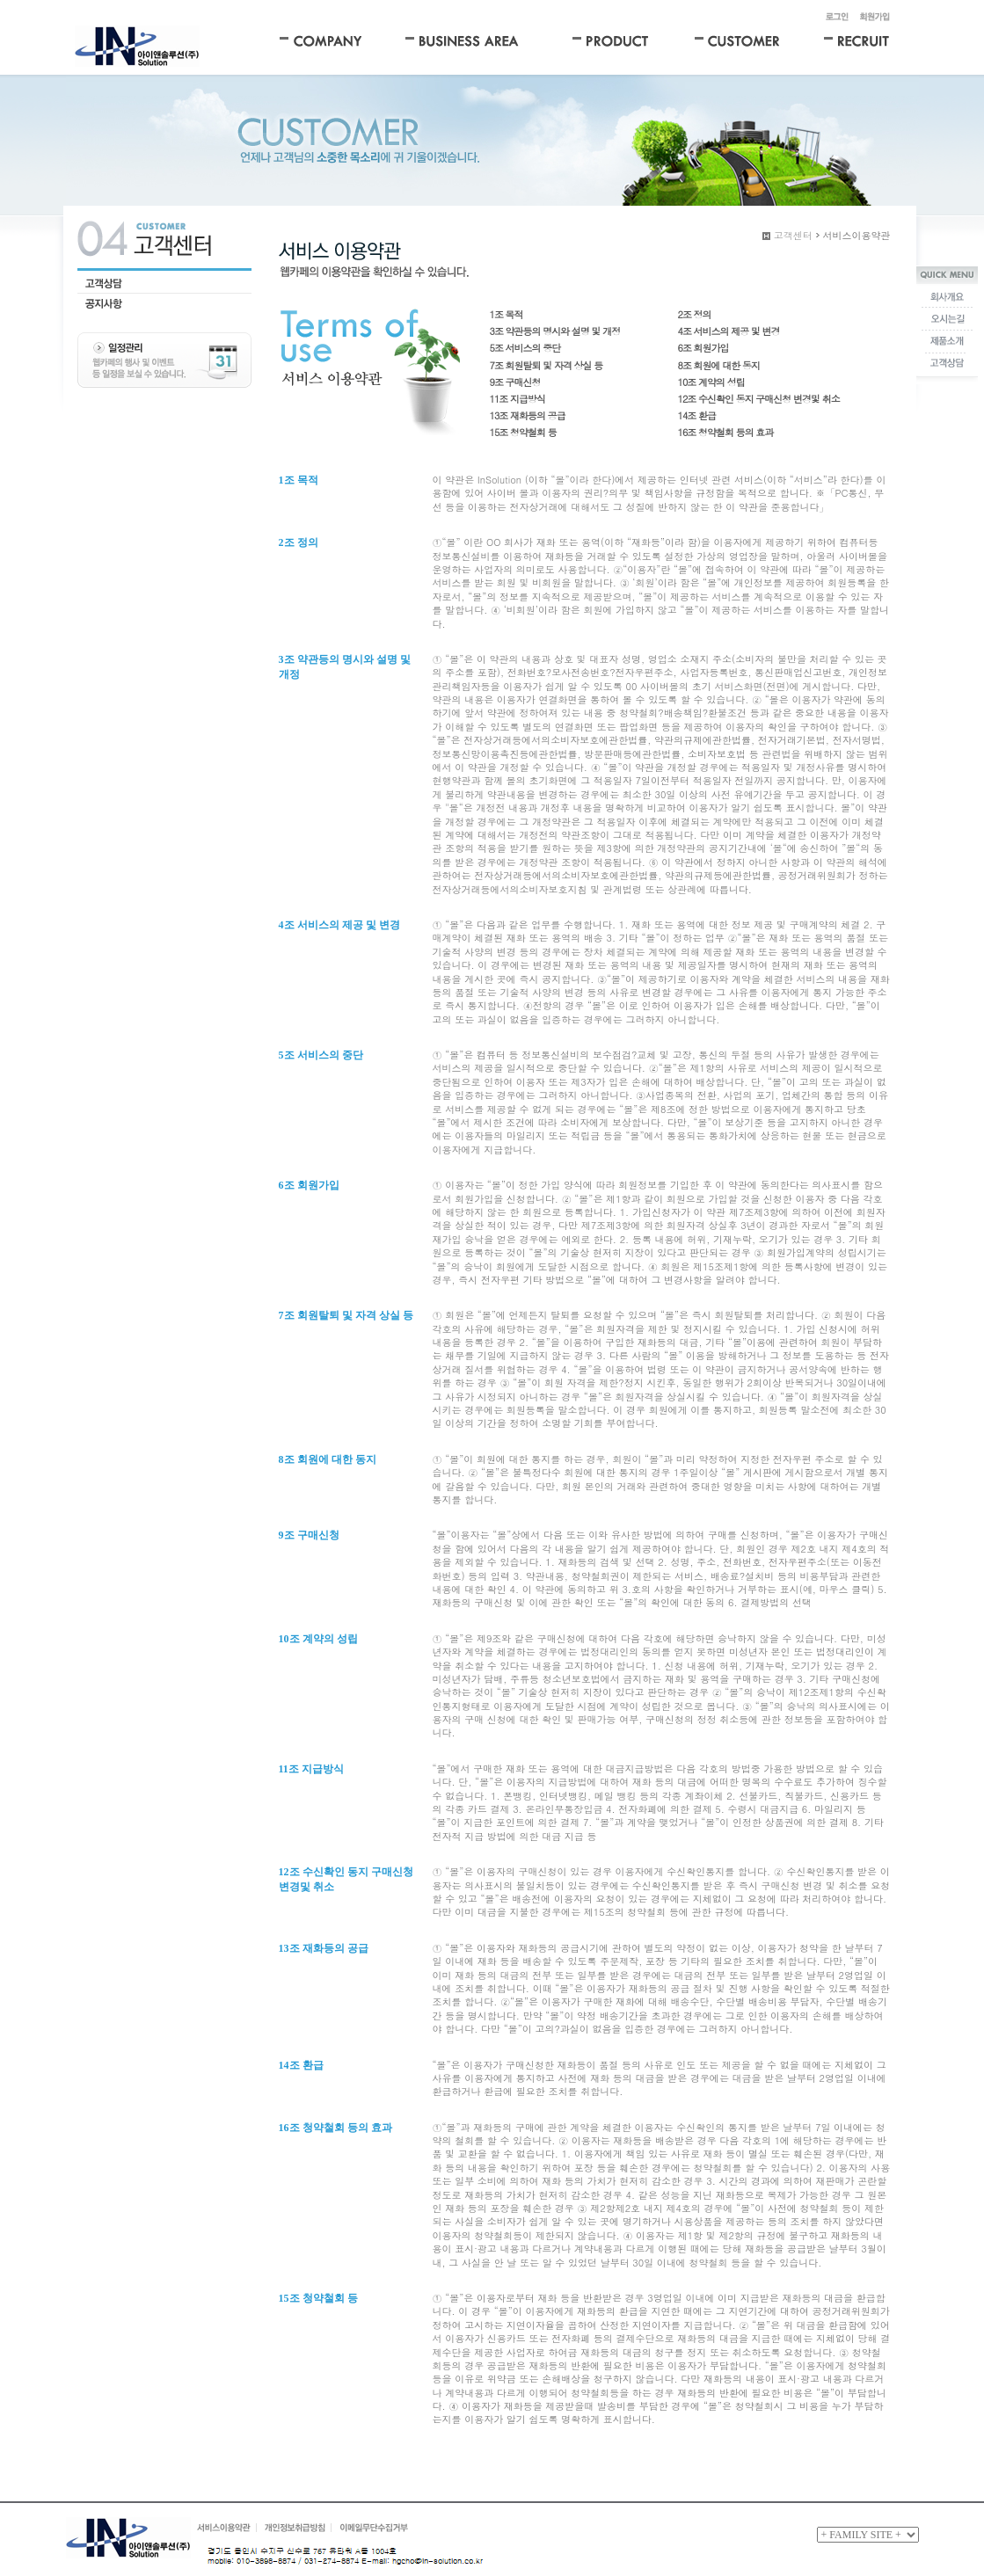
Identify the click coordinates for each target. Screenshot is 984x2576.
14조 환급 (697, 415)
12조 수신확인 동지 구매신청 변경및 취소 (759, 398)
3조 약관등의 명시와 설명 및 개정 (555, 331)
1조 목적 (506, 314)
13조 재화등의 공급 (527, 415)
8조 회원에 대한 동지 (719, 365)
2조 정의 (694, 314)
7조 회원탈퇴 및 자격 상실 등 (546, 365)
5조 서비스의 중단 (525, 347)
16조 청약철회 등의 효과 (726, 432)
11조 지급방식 (518, 398)
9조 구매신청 (515, 382)
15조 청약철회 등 (523, 432)
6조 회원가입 (703, 347)
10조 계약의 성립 (711, 382)
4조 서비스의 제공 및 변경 (729, 331)
